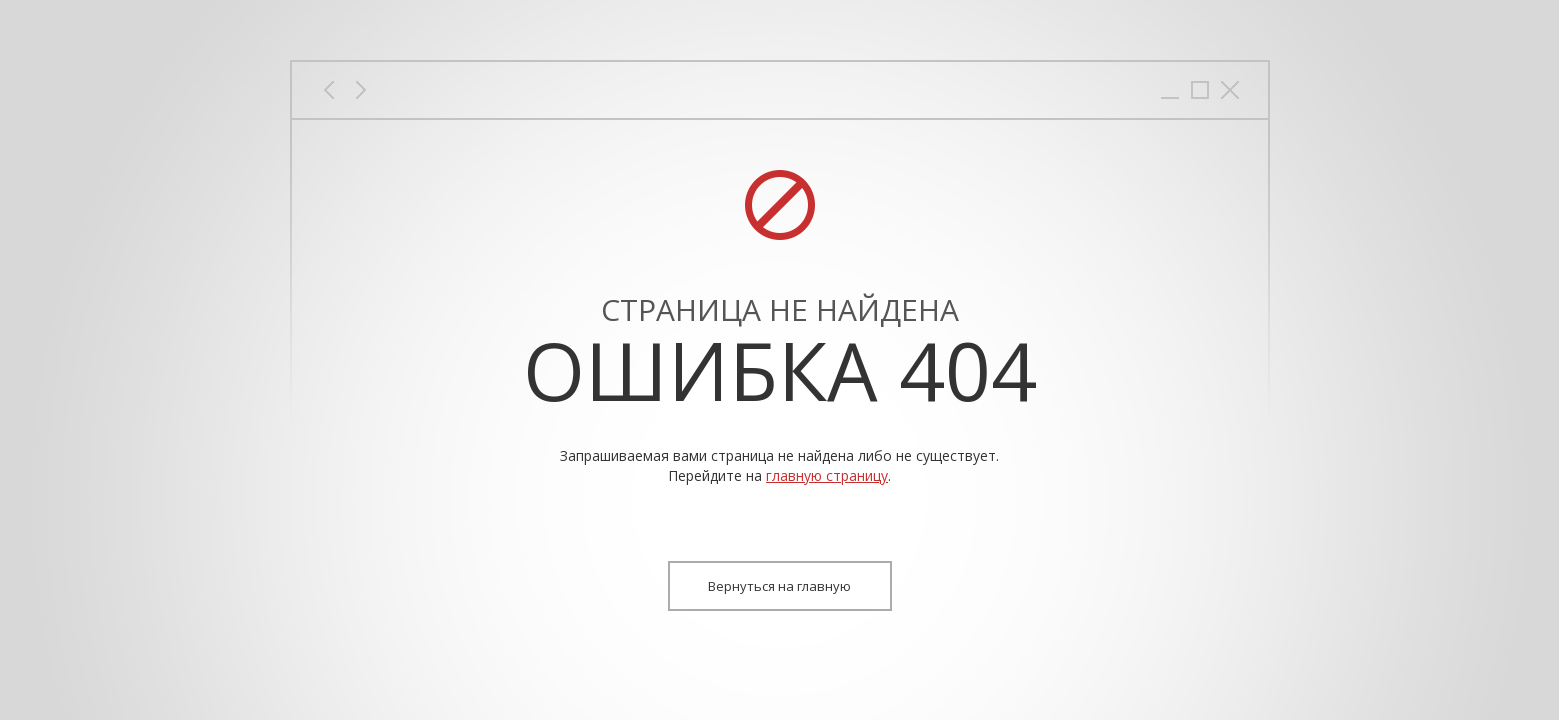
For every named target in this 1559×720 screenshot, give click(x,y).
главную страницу (827, 475)
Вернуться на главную (779, 586)
